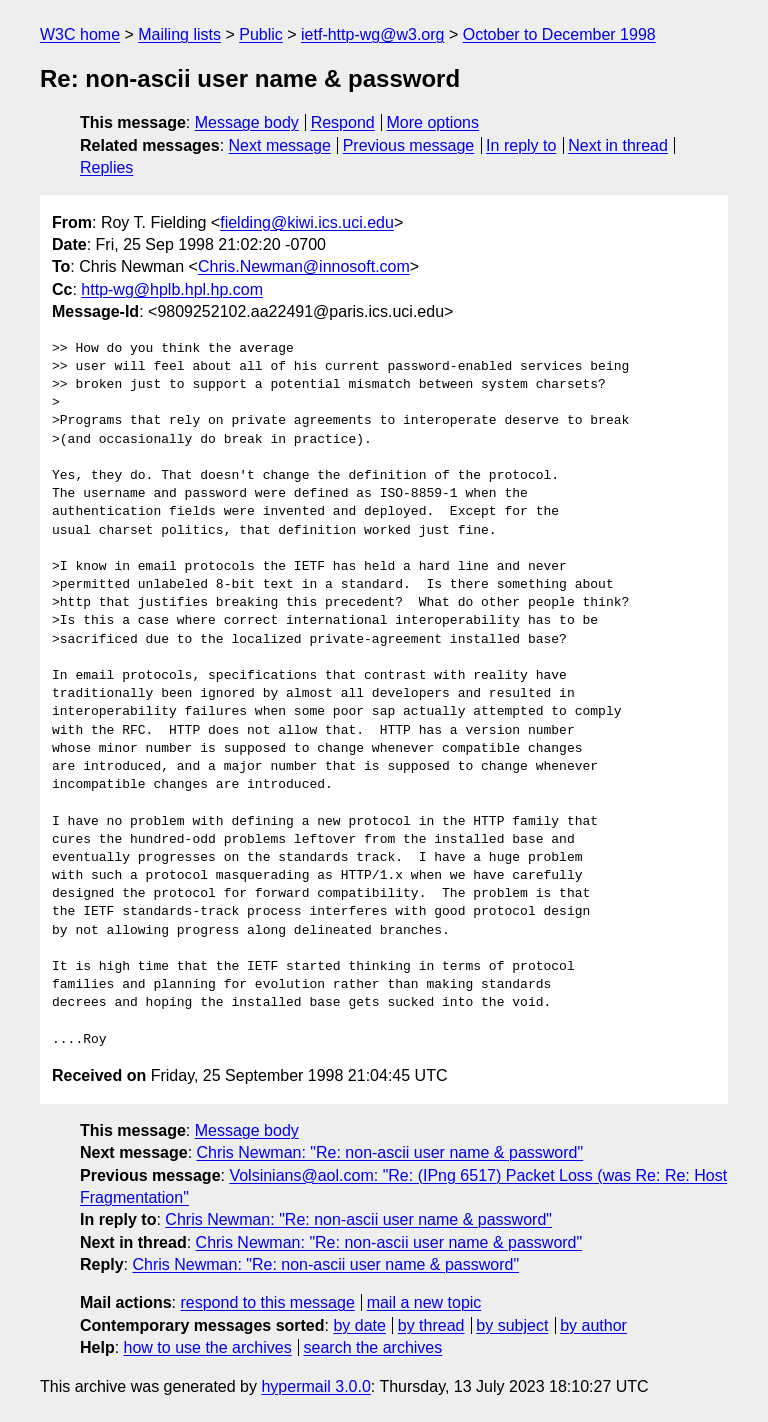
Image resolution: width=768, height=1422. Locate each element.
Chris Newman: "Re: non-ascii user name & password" (390, 1152)
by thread (431, 1325)
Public (261, 34)
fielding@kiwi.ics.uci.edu (307, 222)
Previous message (409, 145)
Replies (106, 167)
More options (433, 122)
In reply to (521, 145)
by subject (512, 1325)
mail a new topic (424, 1302)
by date (359, 1325)
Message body (247, 122)
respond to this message (267, 1302)
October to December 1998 (559, 34)
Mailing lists (179, 34)
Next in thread (618, 145)
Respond (343, 122)
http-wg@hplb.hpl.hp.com (172, 289)
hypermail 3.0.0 (315, 1386)
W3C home (80, 34)
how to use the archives (208, 1347)
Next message (280, 145)
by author (593, 1325)
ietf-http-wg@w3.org (372, 34)
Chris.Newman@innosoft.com (304, 266)
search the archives (373, 1347)
